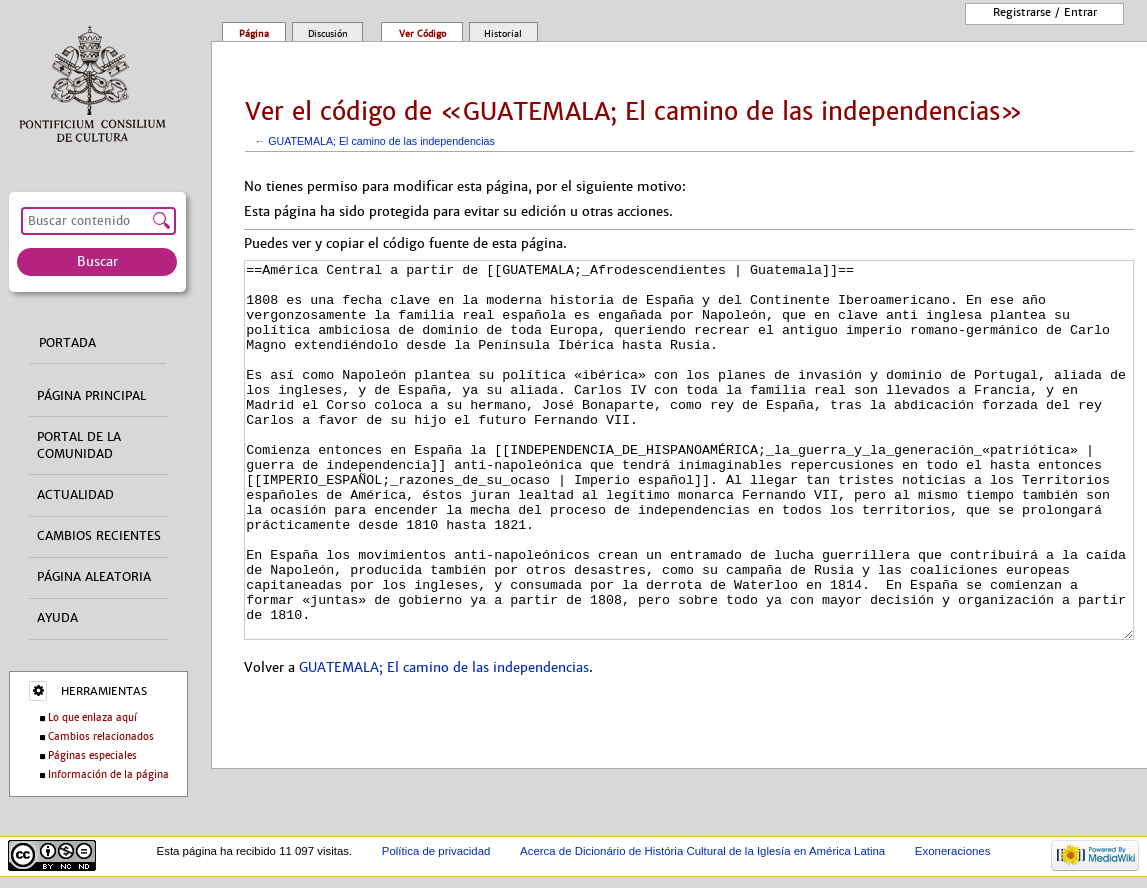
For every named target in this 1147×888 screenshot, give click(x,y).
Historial (503, 34)
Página (254, 34)
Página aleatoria (94, 577)
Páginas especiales (92, 755)
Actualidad (75, 495)
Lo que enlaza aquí (92, 717)
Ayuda (57, 618)
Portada (67, 343)
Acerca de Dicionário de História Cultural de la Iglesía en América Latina (702, 851)
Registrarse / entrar (1045, 12)
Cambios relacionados (101, 736)
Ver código (422, 34)
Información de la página (108, 774)
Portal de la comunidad (79, 445)
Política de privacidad (436, 851)
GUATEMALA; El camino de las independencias (381, 141)
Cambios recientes (99, 536)
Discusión (328, 34)
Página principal (91, 396)
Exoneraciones (953, 851)
